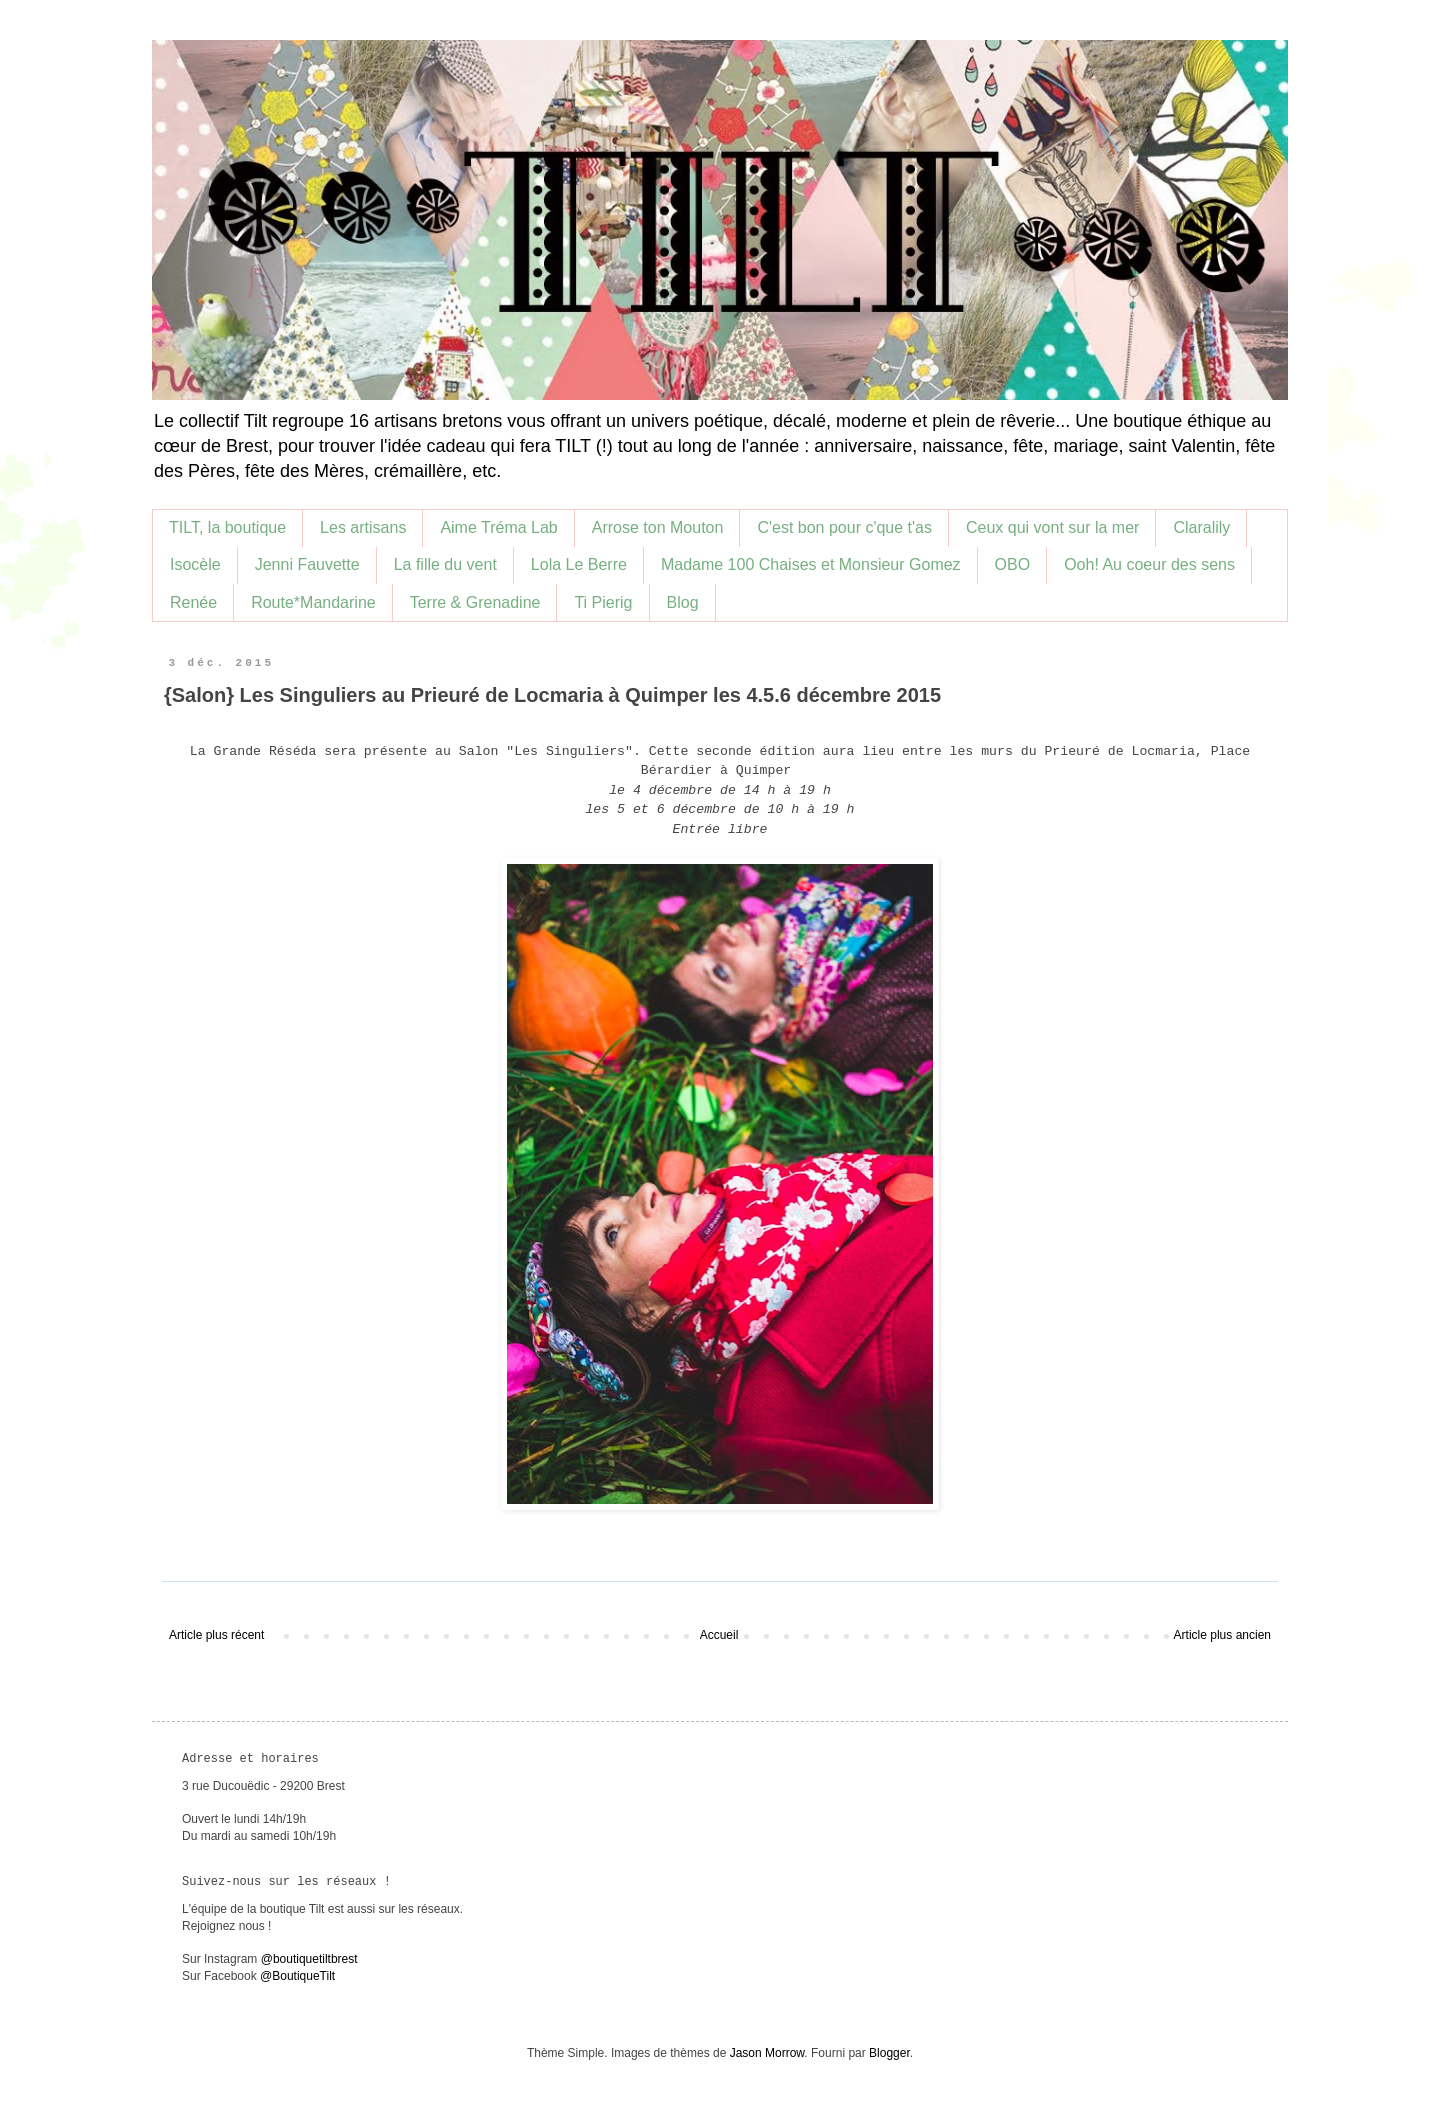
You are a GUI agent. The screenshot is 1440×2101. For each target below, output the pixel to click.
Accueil (719, 1635)
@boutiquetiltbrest (309, 1959)
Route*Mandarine (313, 602)
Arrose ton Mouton (658, 527)
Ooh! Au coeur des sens (1149, 564)
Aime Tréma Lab (498, 527)
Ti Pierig (603, 602)
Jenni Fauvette (307, 564)
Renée (193, 602)
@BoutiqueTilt (297, 1976)
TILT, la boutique (227, 527)
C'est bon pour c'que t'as (844, 527)
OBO (1013, 564)
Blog (683, 602)
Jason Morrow (767, 2053)
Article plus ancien (1222, 1635)
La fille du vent (445, 564)
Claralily (1201, 527)
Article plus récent (216, 1635)
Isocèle (195, 564)
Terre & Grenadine (475, 602)
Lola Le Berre (579, 564)
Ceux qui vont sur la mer (1052, 527)
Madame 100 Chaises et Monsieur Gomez (811, 564)
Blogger (889, 2053)
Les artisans (363, 527)
